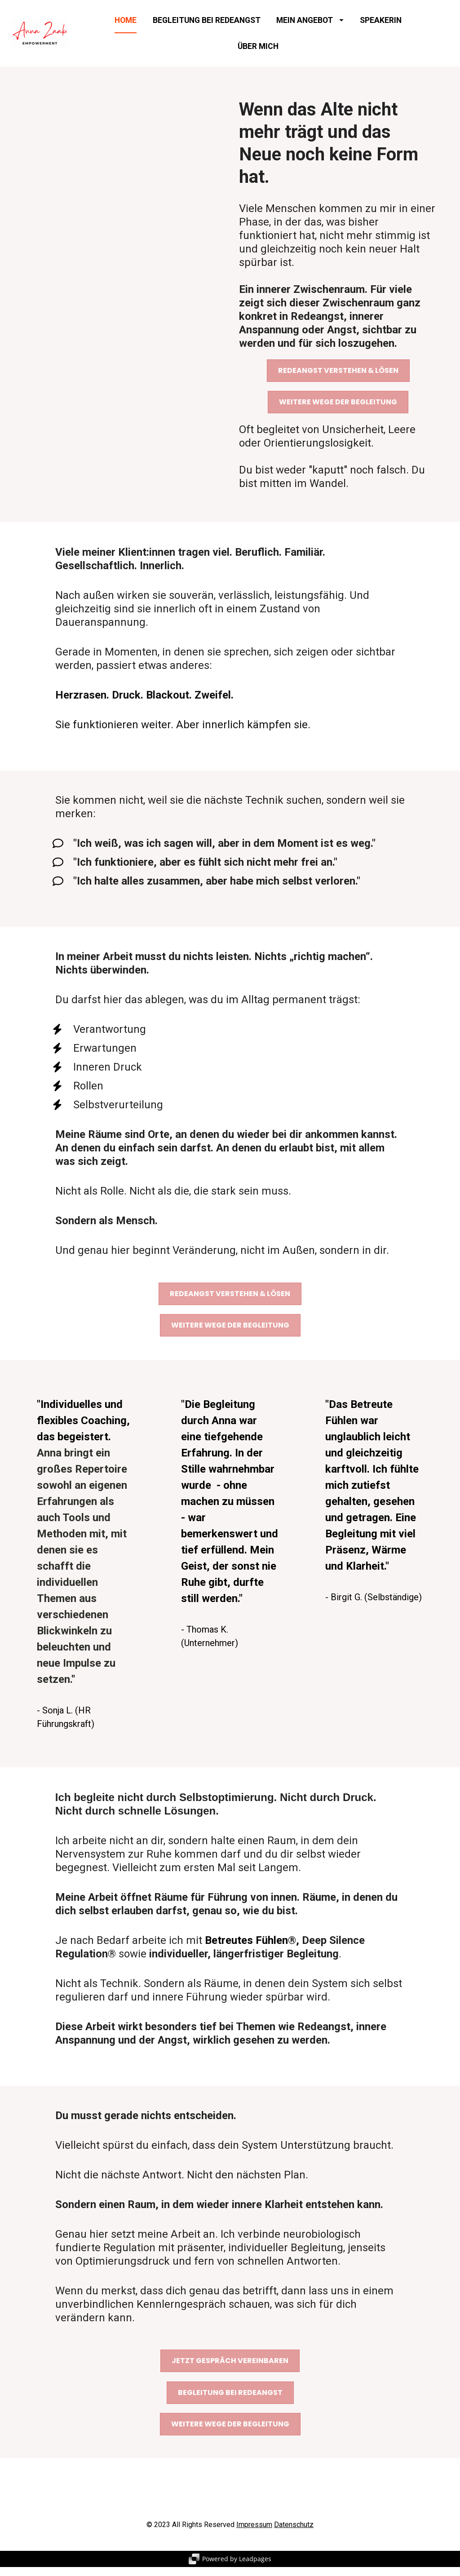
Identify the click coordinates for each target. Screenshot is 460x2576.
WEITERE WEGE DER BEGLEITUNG (338, 411)
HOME (126, 24)
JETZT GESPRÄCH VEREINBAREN (230, 2369)
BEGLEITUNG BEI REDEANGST (207, 24)
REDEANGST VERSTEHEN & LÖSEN (338, 379)
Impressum (254, 2533)
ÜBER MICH (258, 50)
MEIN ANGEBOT (310, 24)
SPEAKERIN (381, 24)
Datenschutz (294, 2533)
